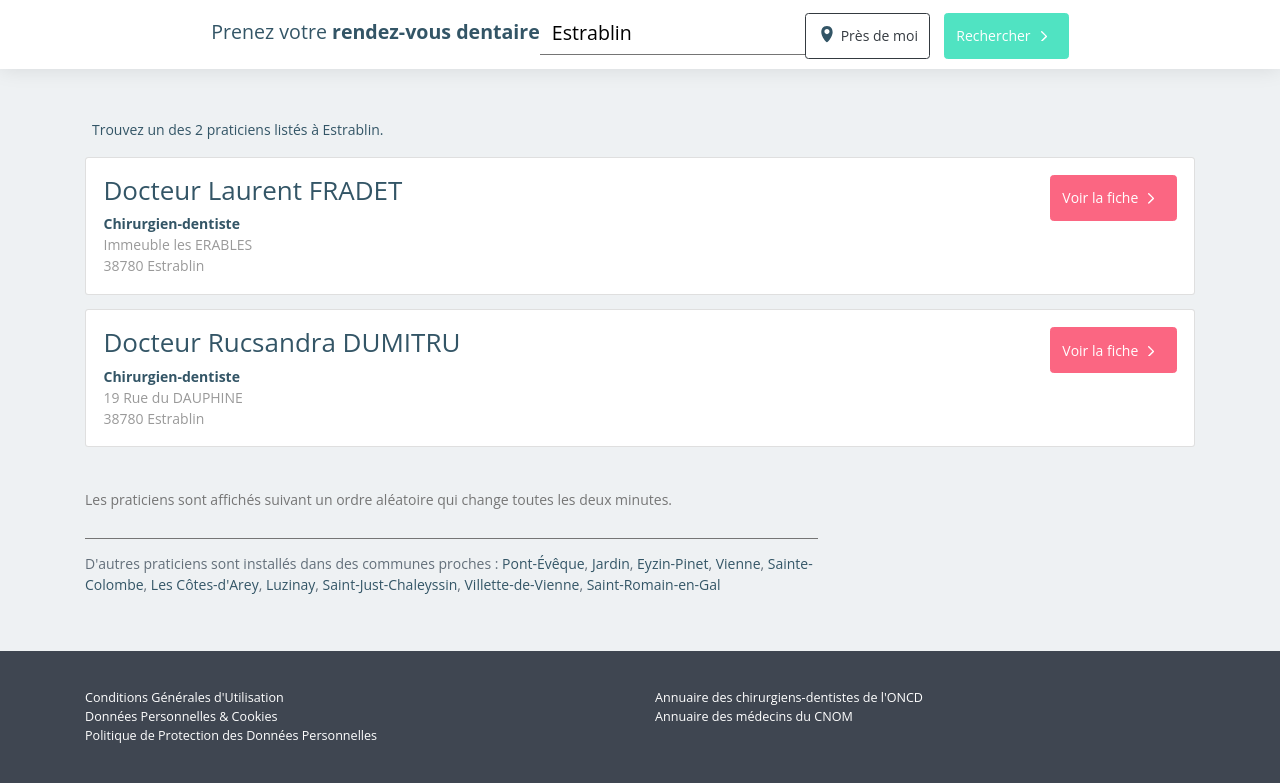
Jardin (611, 563)
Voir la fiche (1108, 197)
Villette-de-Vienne (522, 584)
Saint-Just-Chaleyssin (390, 584)
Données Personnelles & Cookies (181, 716)
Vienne (738, 563)
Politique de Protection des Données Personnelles (231, 735)
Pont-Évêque (543, 563)
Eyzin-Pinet (672, 563)
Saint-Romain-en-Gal (654, 584)
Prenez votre (375, 31)
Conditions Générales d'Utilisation (184, 697)
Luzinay (290, 584)
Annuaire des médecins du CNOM (754, 716)
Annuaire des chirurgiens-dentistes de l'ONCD (789, 697)
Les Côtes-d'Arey (205, 584)
